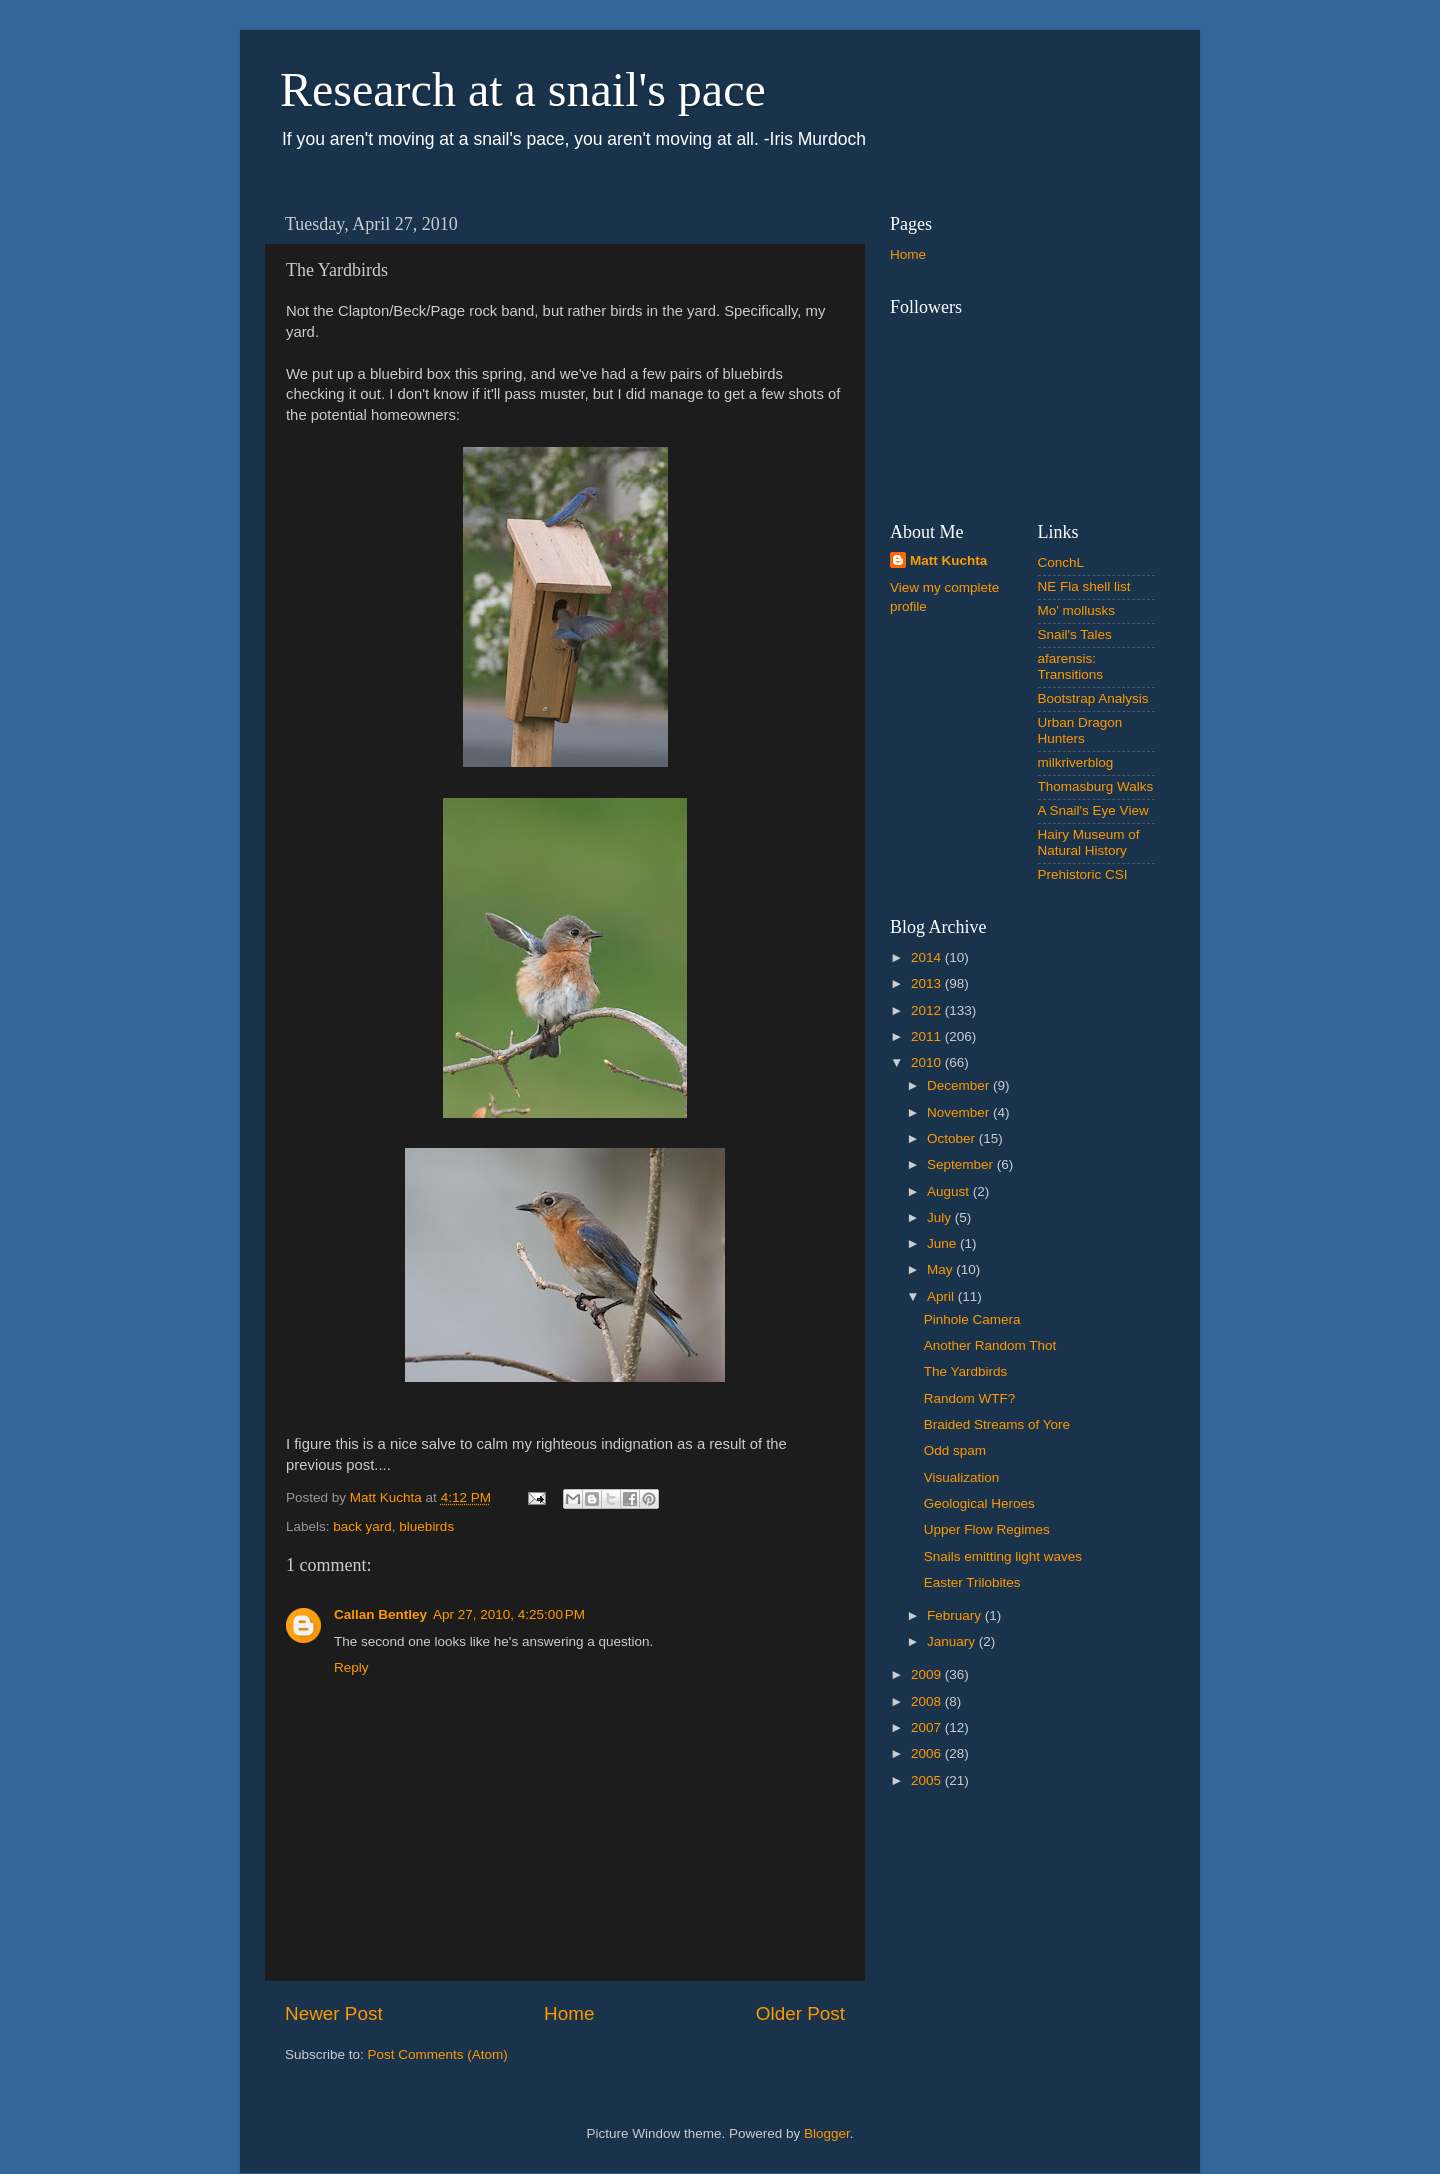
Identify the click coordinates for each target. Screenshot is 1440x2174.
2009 (928, 1674)
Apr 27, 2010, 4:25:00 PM (509, 1614)
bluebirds (426, 1526)
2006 (928, 1753)
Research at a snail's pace (523, 89)
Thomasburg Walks (1096, 786)
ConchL (1061, 562)
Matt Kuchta (948, 560)
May (941, 1269)
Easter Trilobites (972, 1582)
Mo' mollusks (1077, 610)
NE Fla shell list (1084, 586)
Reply (351, 1667)
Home (569, 2013)
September (962, 1164)
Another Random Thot (990, 1345)
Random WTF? (970, 1398)
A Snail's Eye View (1093, 810)
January (953, 1641)
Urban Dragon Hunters (1080, 730)
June (943, 1243)
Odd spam (955, 1450)
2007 (928, 1727)
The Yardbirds (966, 1371)
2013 (928, 983)
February (956, 1615)
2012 (928, 1010)
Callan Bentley (380, 1614)
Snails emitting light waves (1003, 1556)
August (950, 1191)
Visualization (962, 1477)
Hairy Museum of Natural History (1089, 842)
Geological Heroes (979, 1503)
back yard (362, 1526)
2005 (928, 1780)
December (960, 1085)
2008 (928, 1701)
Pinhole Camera (972, 1319)
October (953, 1138)
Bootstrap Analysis (1093, 698)
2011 (928, 1036)
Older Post (800, 2013)
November (960, 1112)
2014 (928, 957)
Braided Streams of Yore (997, 1424)
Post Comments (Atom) (438, 2054)
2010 (928, 1062)
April (942, 1296)
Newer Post (334, 2013)
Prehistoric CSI (1083, 874)
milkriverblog (1076, 762)
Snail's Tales (1075, 634)
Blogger (827, 2133)
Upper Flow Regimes (987, 1529)
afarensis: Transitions (1071, 666)
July (941, 1217)
